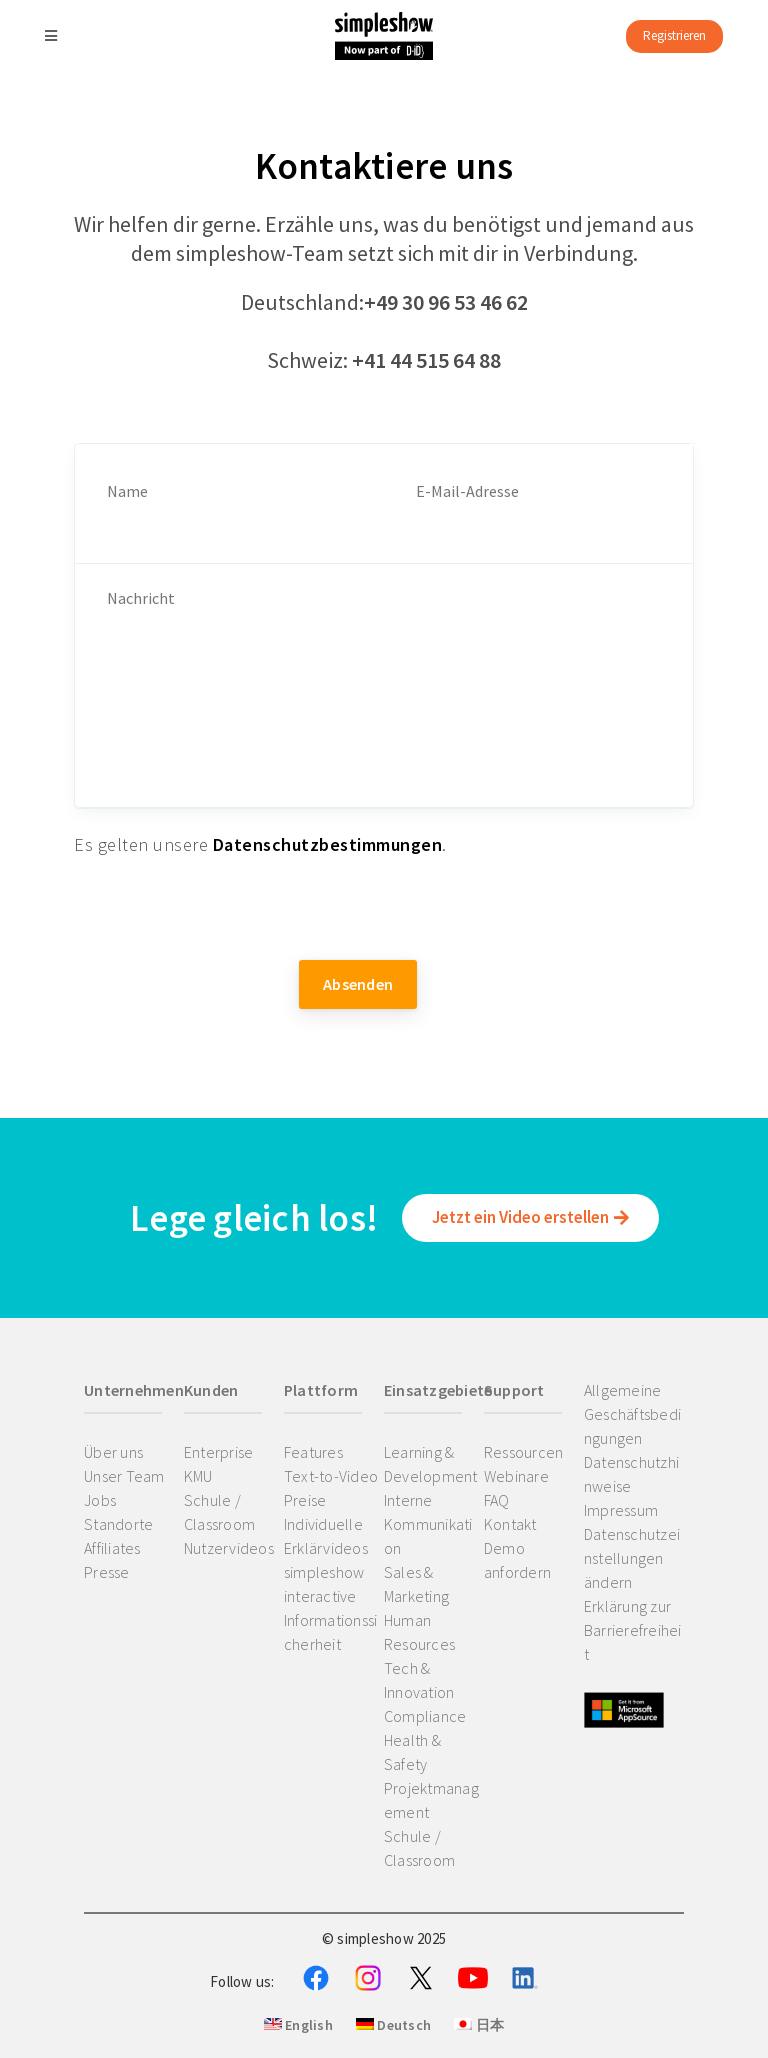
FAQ (497, 1500)
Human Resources (419, 1632)
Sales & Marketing (416, 1584)
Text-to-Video (331, 1476)
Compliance (425, 1716)
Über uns (113, 1452)
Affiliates (112, 1548)
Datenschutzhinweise (631, 1474)
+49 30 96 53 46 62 (446, 302)
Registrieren (674, 35)
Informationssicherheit (331, 1632)
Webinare (516, 1476)
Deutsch (393, 2025)
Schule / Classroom (219, 1512)
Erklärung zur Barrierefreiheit (633, 1630)
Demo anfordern (517, 1560)
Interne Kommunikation (428, 1524)
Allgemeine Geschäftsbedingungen (632, 1414)
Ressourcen (524, 1452)
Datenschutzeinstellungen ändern (632, 1558)
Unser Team (124, 1476)
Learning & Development (431, 1464)
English (298, 2025)
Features (313, 1452)
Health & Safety (412, 1752)
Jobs (100, 1500)
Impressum (621, 1510)
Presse (107, 1572)
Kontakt (510, 1524)
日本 (479, 2025)
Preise (305, 1500)
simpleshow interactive (324, 1584)
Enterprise (219, 1452)
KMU (198, 1476)
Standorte (118, 1524)
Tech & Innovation (419, 1680)
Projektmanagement (431, 1800)
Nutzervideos (229, 1548)
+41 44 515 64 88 (426, 360)
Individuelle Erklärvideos (326, 1536)
